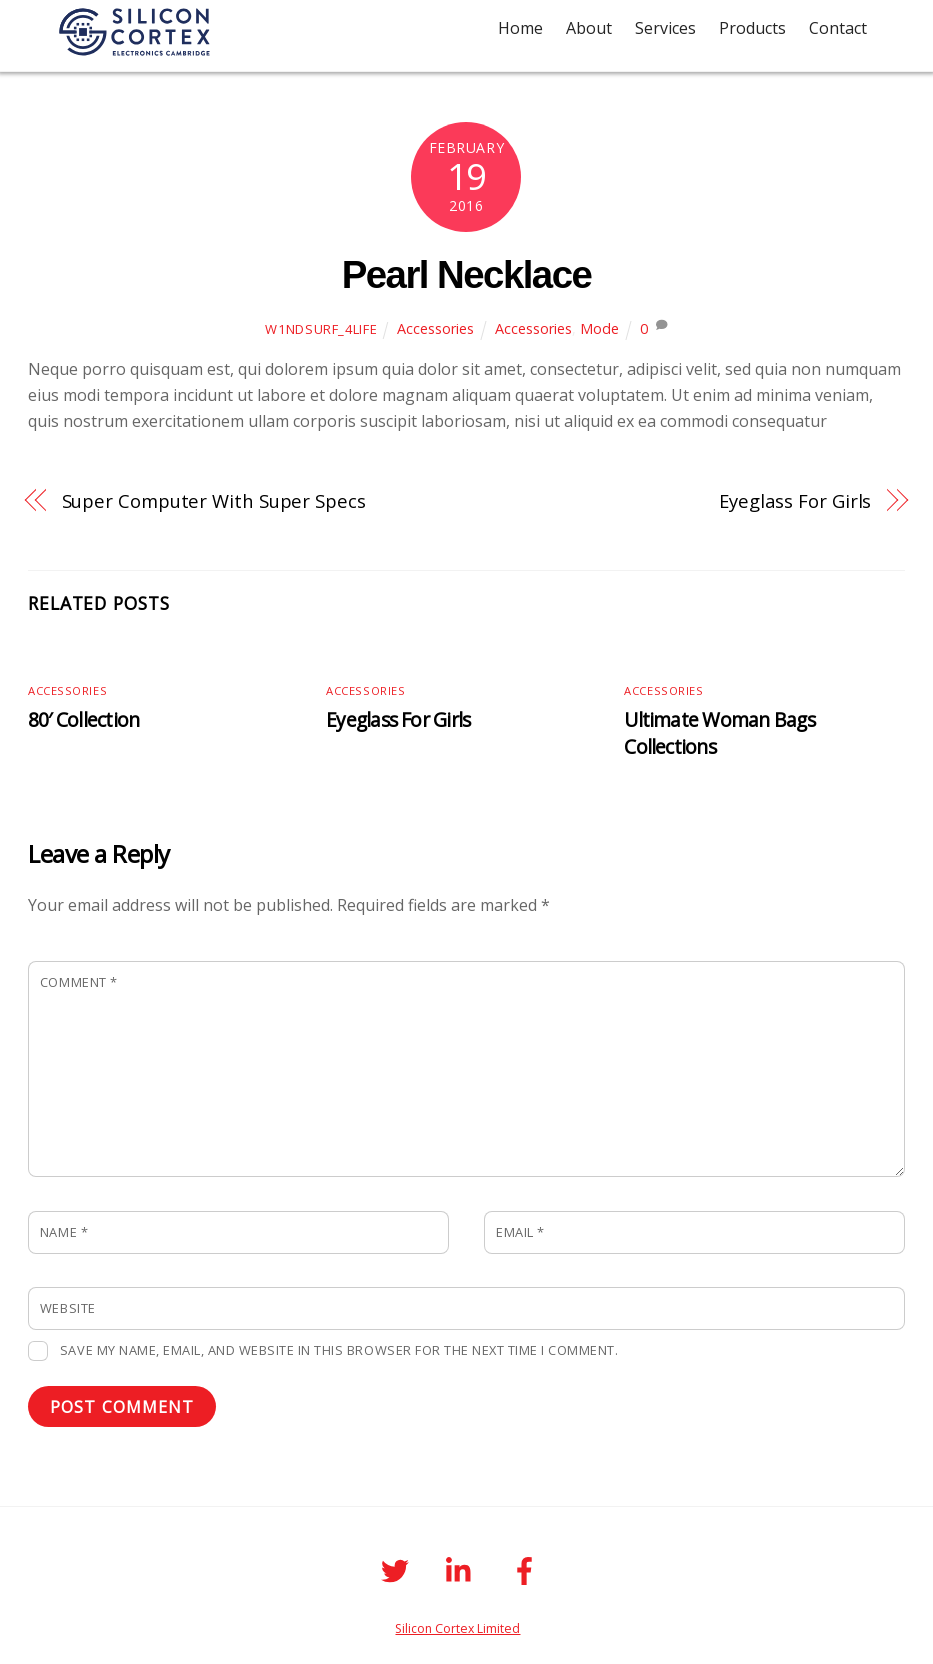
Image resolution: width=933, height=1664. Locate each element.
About (589, 28)
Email (520, 1232)
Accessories (435, 328)
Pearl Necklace (467, 274)
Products (752, 28)
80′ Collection (83, 719)
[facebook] (528, 1568)
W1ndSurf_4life (321, 329)
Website (68, 1308)
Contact (838, 28)
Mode (599, 328)
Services (665, 28)
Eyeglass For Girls (795, 500)
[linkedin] (463, 1568)
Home (520, 28)
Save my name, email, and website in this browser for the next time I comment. (339, 1350)
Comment (79, 982)
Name (64, 1232)
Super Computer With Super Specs (214, 500)
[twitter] (398, 1568)
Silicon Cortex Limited (457, 1628)
